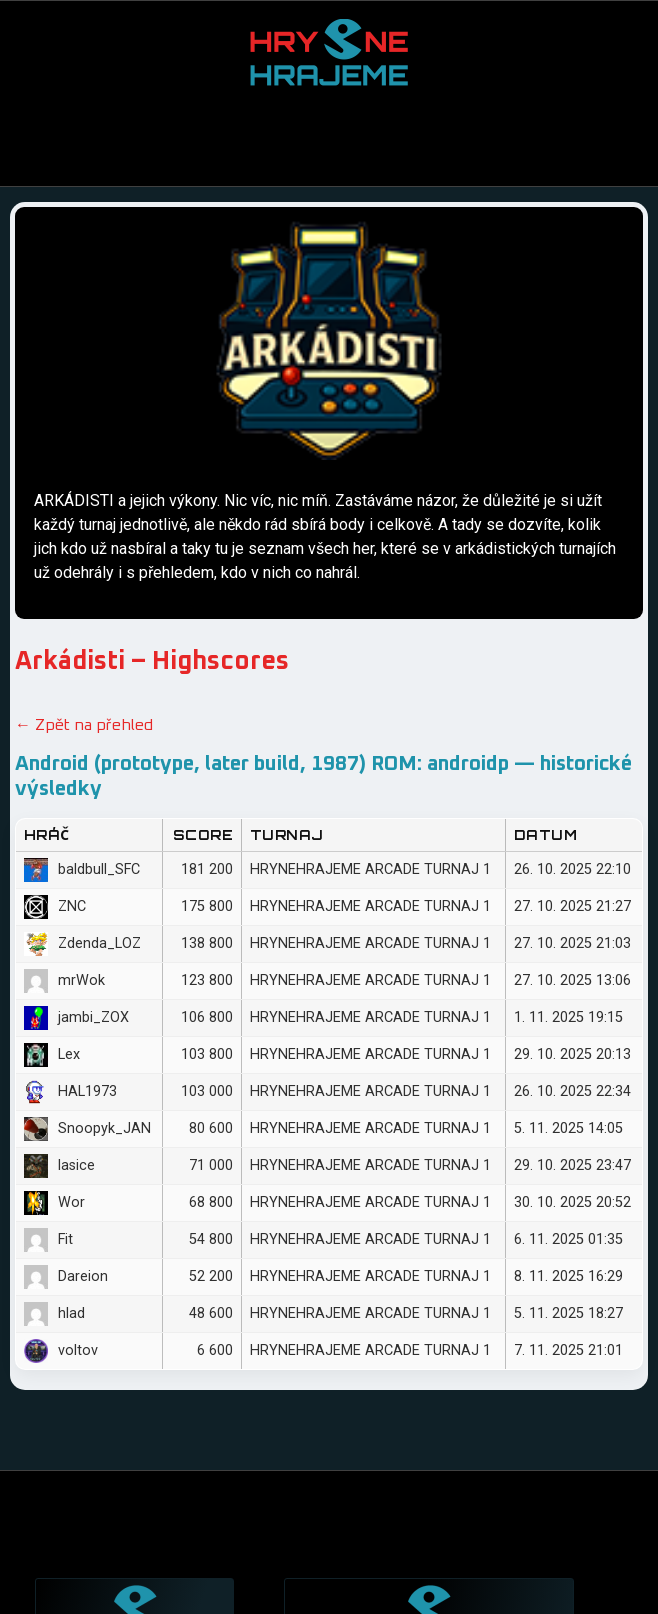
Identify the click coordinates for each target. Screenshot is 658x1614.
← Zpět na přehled (84, 725)
